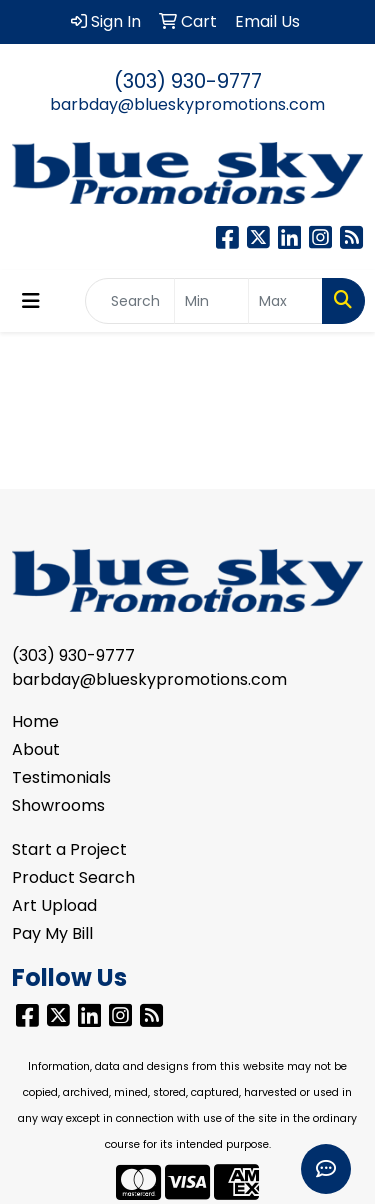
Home (35, 721)
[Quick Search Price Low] (211, 301)
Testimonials (61, 777)
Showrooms (58, 805)
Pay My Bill (52, 933)
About (36, 749)
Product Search (73, 877)
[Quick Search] (130, 301)
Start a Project (69, 849)
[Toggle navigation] (31, 301)
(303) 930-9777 (188, 81)
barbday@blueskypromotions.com (187, 104)
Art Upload (54, 905)
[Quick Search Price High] (285, 301)
